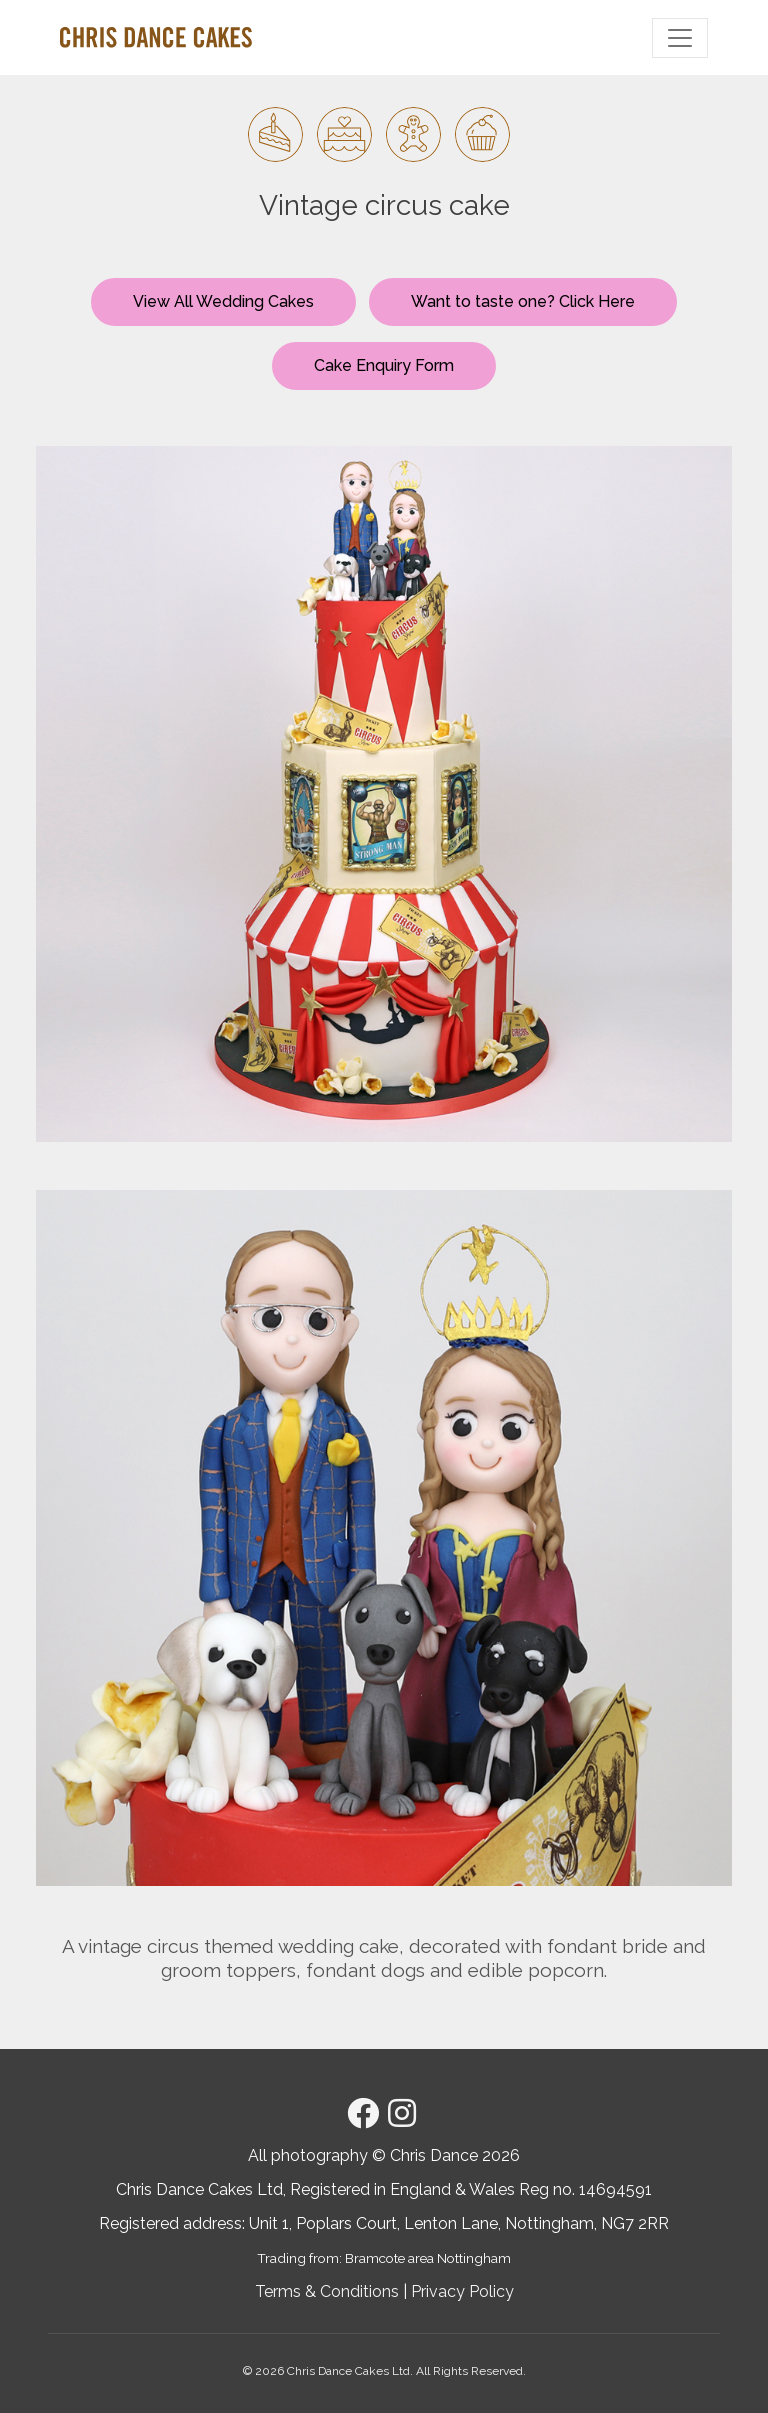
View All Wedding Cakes (223, 301)
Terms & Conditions (327, 2291)
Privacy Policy (462, 2291)
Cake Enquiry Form (384, 365)
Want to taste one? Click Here (523, 301)
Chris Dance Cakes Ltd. (350, 2371)
